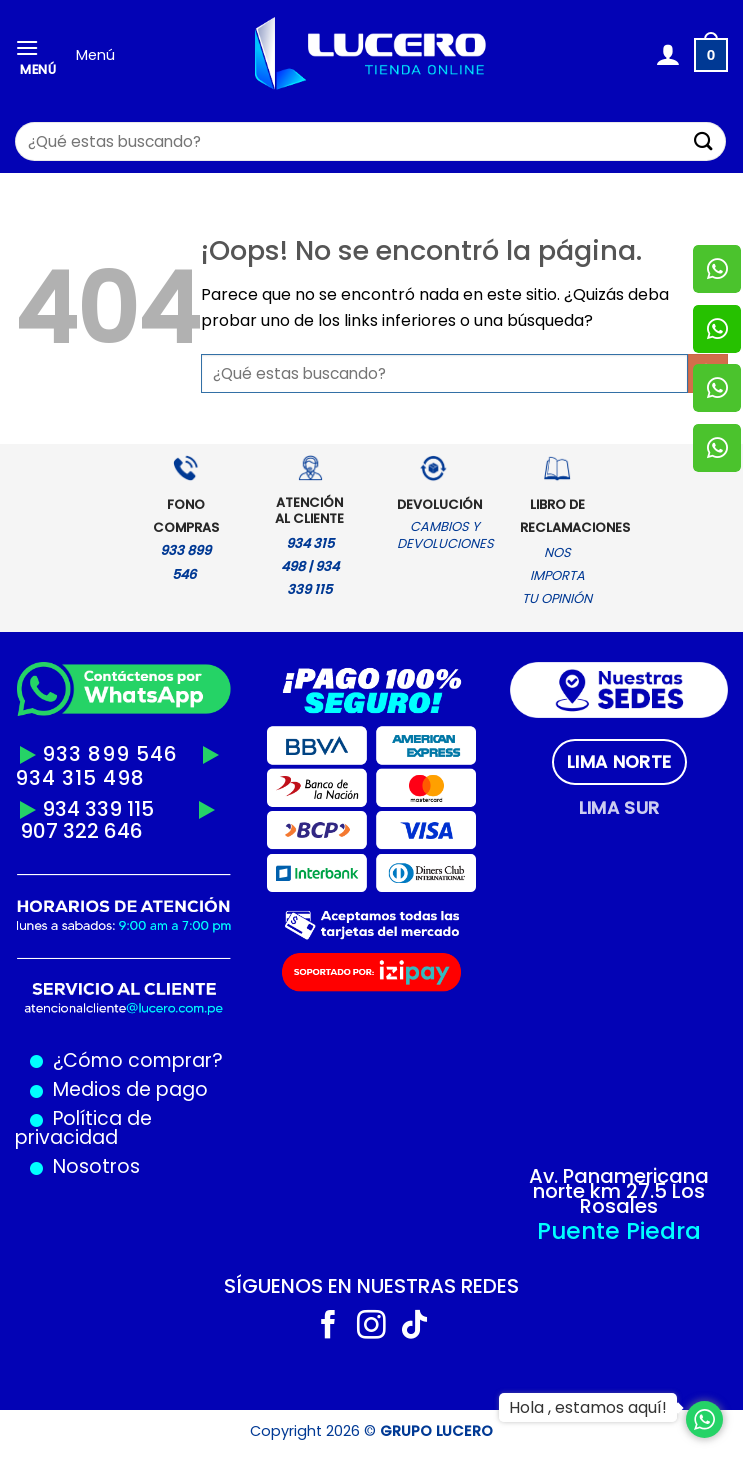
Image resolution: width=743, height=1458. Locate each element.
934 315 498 (80, 778)
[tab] (619, 762)
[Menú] (38, 55)
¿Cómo (88, 1060)
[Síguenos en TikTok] (414, 1327)
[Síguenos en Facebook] (328, 1327)
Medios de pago (125, 1089)
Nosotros (96, 1166)
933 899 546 (110, 754)
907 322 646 (81, 831)
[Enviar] (704, 141)
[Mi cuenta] (667, 55)
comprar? (173, 1060)
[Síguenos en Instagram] (371, 1327)
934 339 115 (98, 809)
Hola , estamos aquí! (588, 1407)
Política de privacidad (83, 1128)
